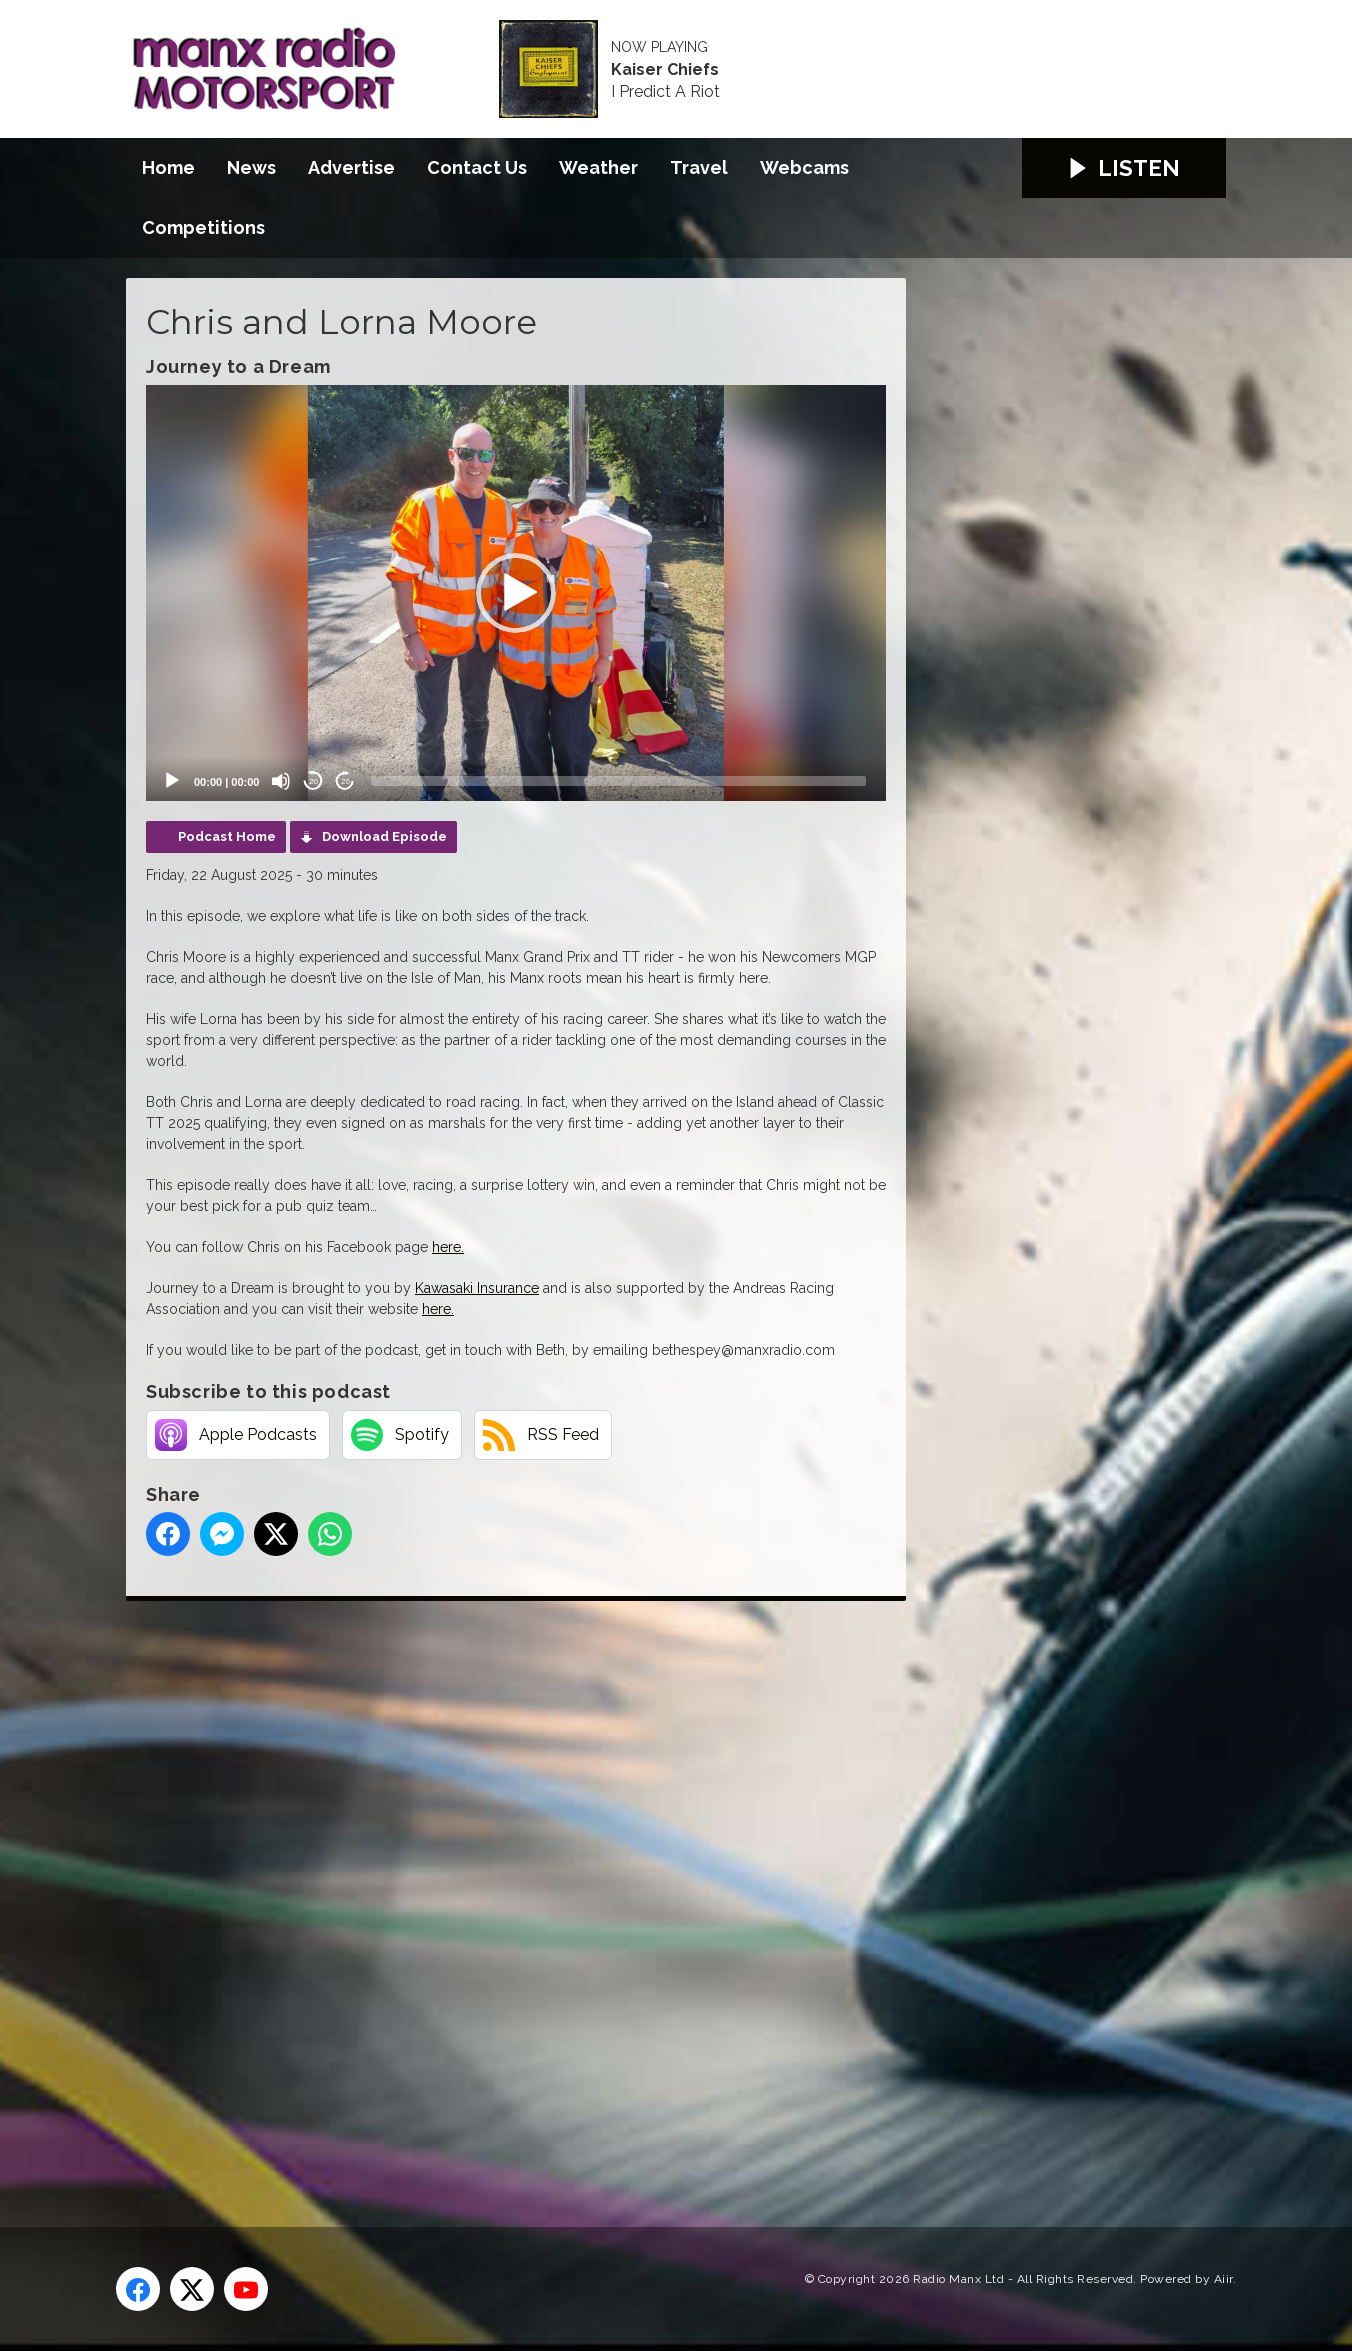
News (251, 167)
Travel (699, 167)
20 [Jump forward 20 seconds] (345, 781)
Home (168, 167)
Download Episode (384, 836)
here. (448, 1247)
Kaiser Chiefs (665, 70)
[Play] (172, 781)
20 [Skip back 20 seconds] (313, 781)
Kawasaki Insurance (477, 1288)
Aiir (1223, 2279)
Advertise (351, 167)
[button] (516, 593)
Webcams (804, 167)
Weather (598, 167)
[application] (516, 593)
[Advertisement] (501, 1891)
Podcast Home (227, 836)
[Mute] (281, 781)
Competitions (203, 227)
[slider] (618, 781)
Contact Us (477, 167)
